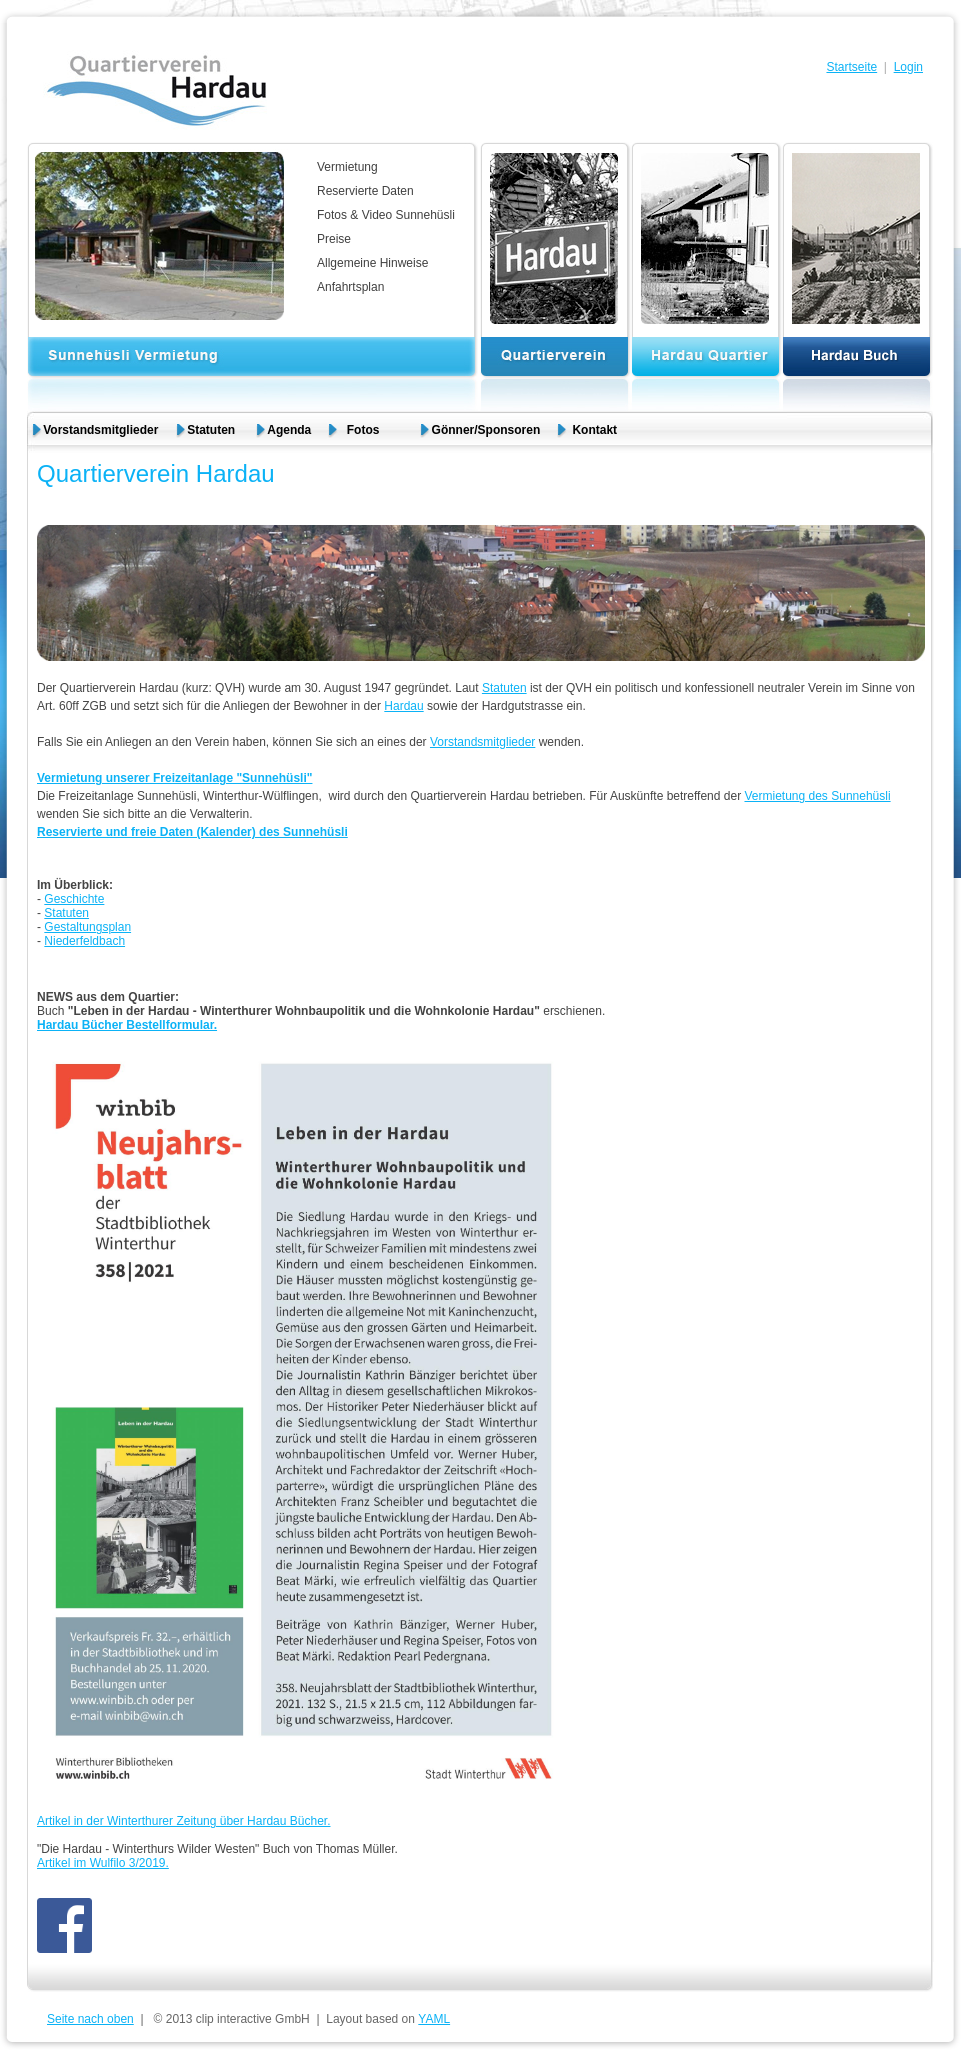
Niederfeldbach (84, 941)
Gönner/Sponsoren (486, 430)
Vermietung (347, 167)
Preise (334, 239)
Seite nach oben (90, 2019)
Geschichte (74, 899)
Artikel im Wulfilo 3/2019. (103, 1863)
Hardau (403, 706)
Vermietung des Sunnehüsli (817, 796)
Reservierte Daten (365, 191)
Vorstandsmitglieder (100, 430)
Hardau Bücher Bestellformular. (127, 1025)
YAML (434, 2019)
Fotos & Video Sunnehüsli (386, 215)
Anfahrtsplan (350, 287)
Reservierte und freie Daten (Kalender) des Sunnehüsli (192, 832)
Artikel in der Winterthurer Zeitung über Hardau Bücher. (183, 1821)
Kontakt (594, 430)
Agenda (289, 430)
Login (908, 67)
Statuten (212, 430)
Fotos (371, 430)
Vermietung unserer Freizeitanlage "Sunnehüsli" (174, 778)
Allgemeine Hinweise (372, 263)
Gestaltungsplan (87, 927)
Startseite (851, 67)
